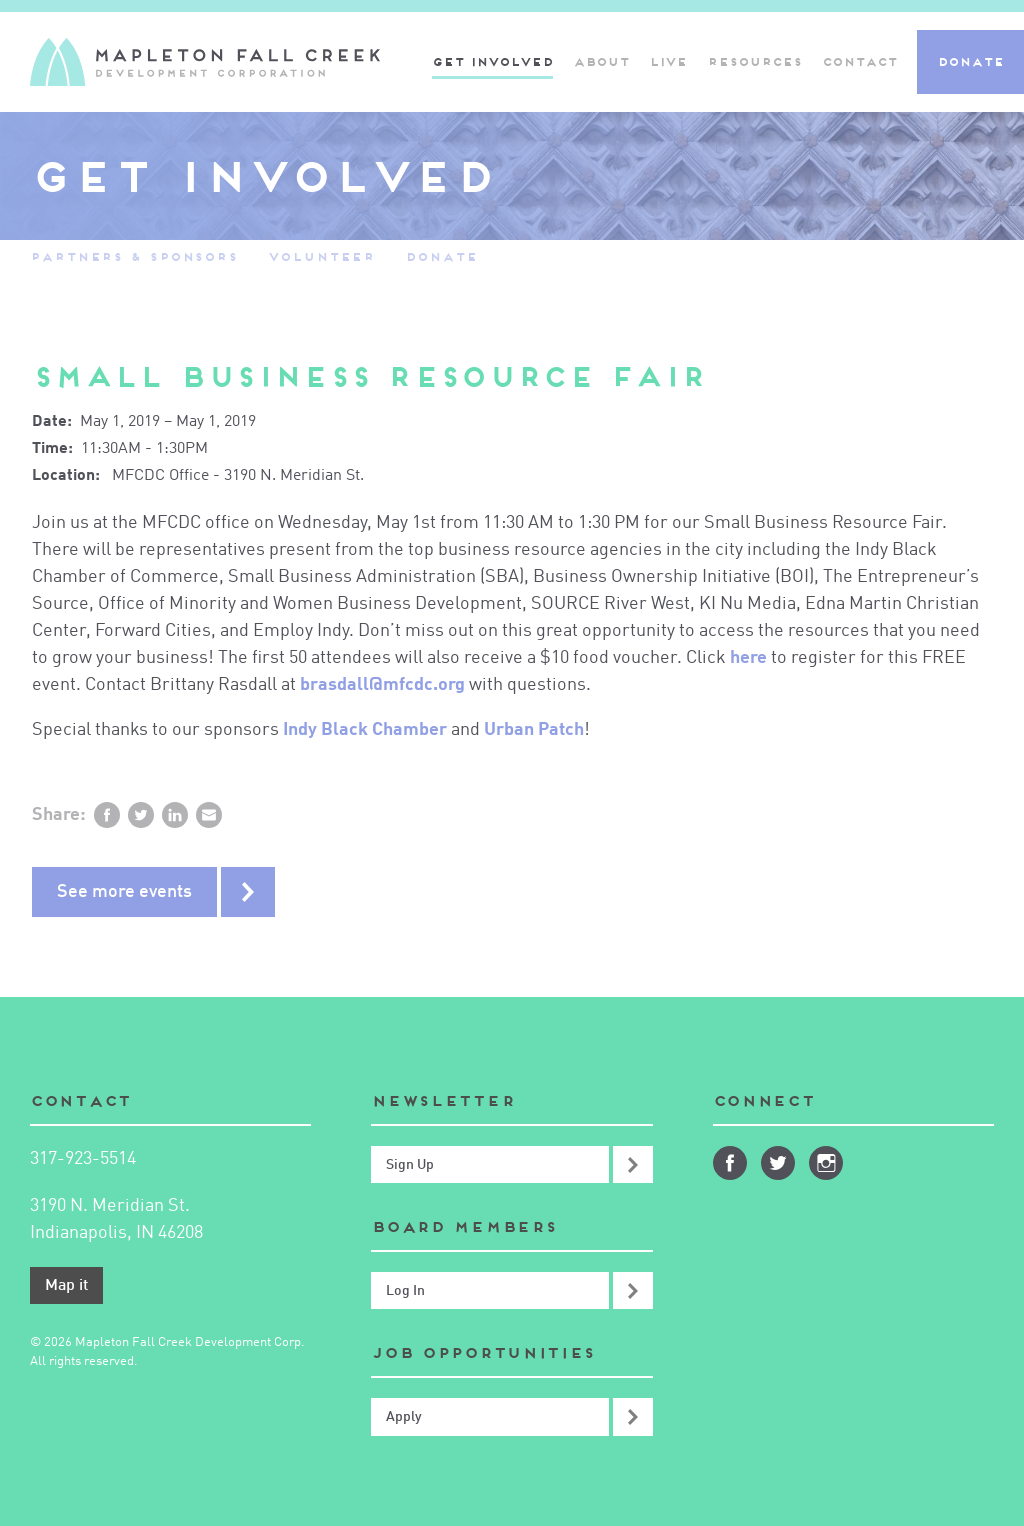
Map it (66, 1286)
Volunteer (321, 256)
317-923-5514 (83, 1159)
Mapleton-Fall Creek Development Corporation (205, 62)
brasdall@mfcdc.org (382, 685)
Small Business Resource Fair (369, 376)
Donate (970, 61)
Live (668, 61)
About (601, 61)
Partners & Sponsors (134, 256)
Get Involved (492, 61)
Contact (859, 61)
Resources (754, 61)
